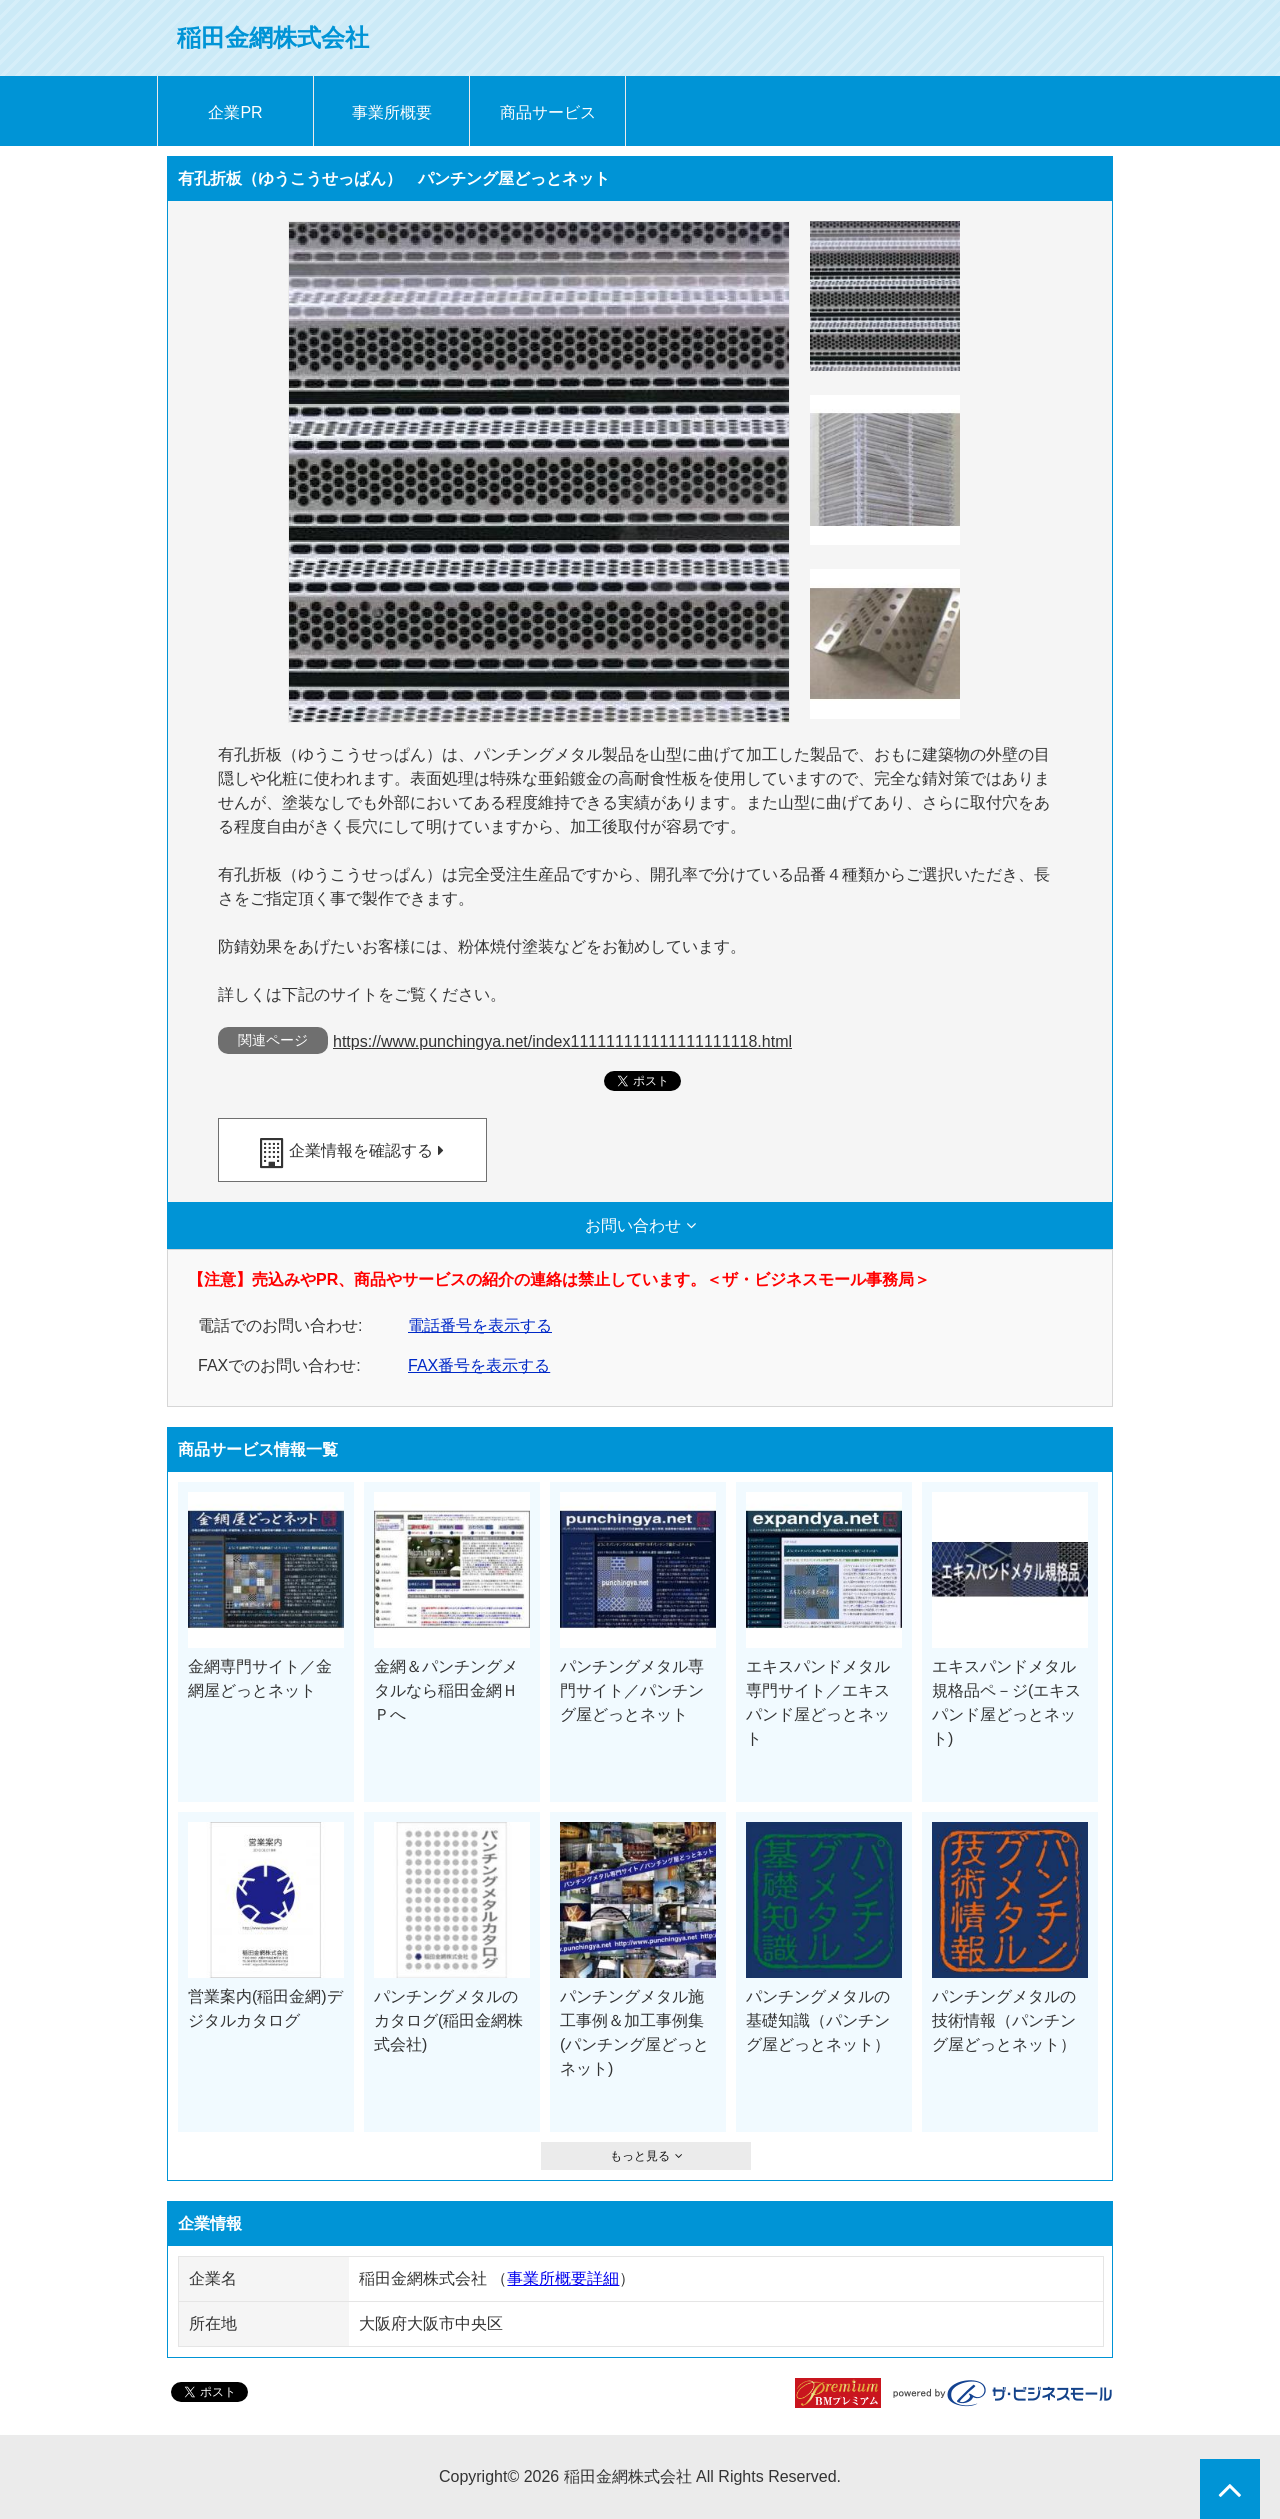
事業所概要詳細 (563, 2278)
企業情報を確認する (361, 1150)
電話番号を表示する (480, 1325)
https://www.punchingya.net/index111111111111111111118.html (562, 1041)
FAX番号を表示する (479, 1365)
